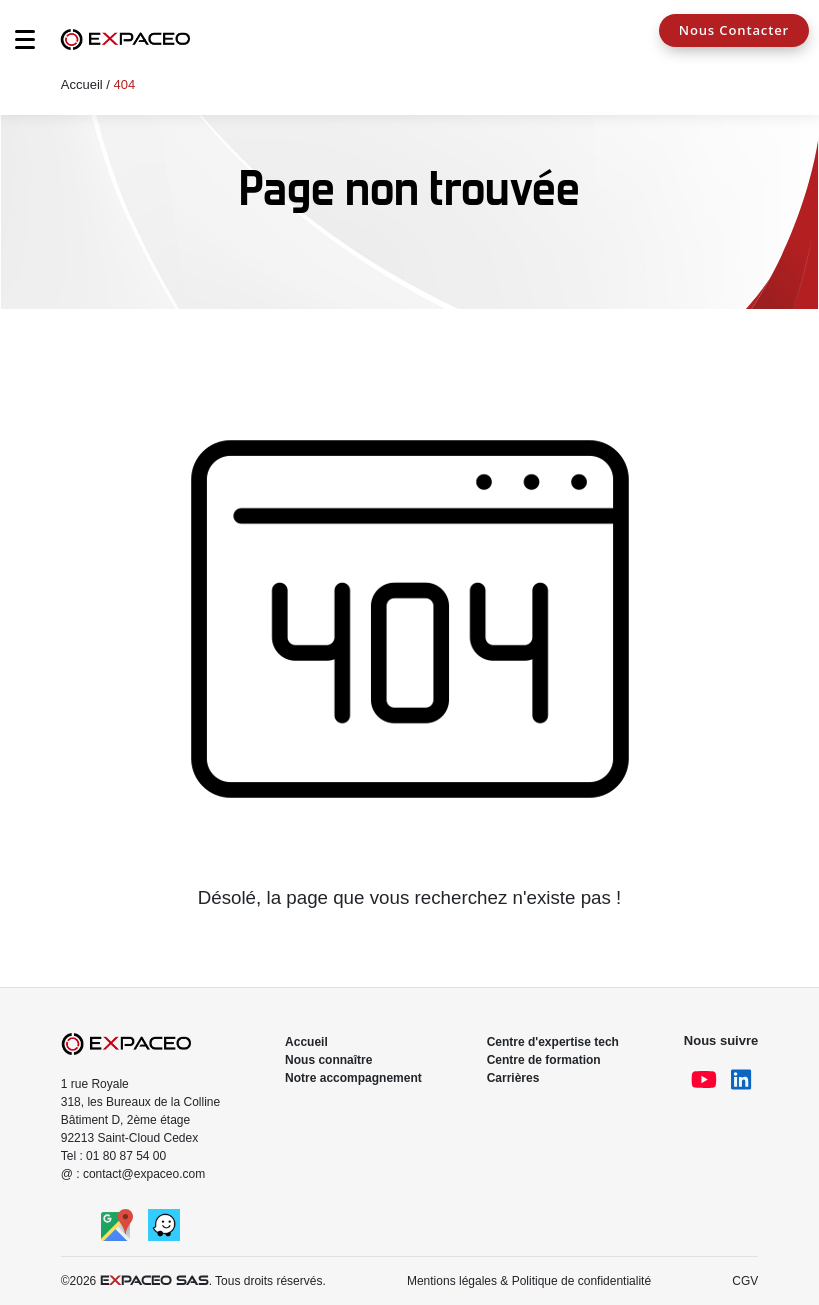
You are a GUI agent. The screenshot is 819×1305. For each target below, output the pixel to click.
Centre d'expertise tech (553, 1042)
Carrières (513, 1078)
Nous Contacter (734, 30)
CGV (745, 1281)
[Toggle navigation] (15, 45)
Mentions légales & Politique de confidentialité (529, 1281)
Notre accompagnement (353, 1078)
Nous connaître (328, 1060)
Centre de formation (544, 1060)
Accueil (82, 84)
